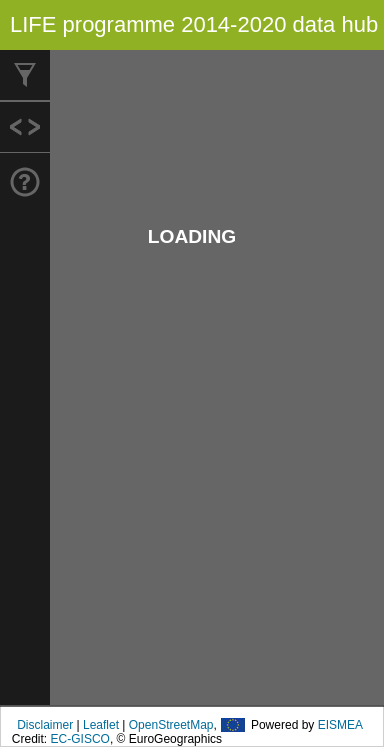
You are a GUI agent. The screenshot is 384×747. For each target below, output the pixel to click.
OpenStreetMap (171, 725)
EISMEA (340, 725)
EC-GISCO (80, 739)
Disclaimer (45, 725)
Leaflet (101, 725)
